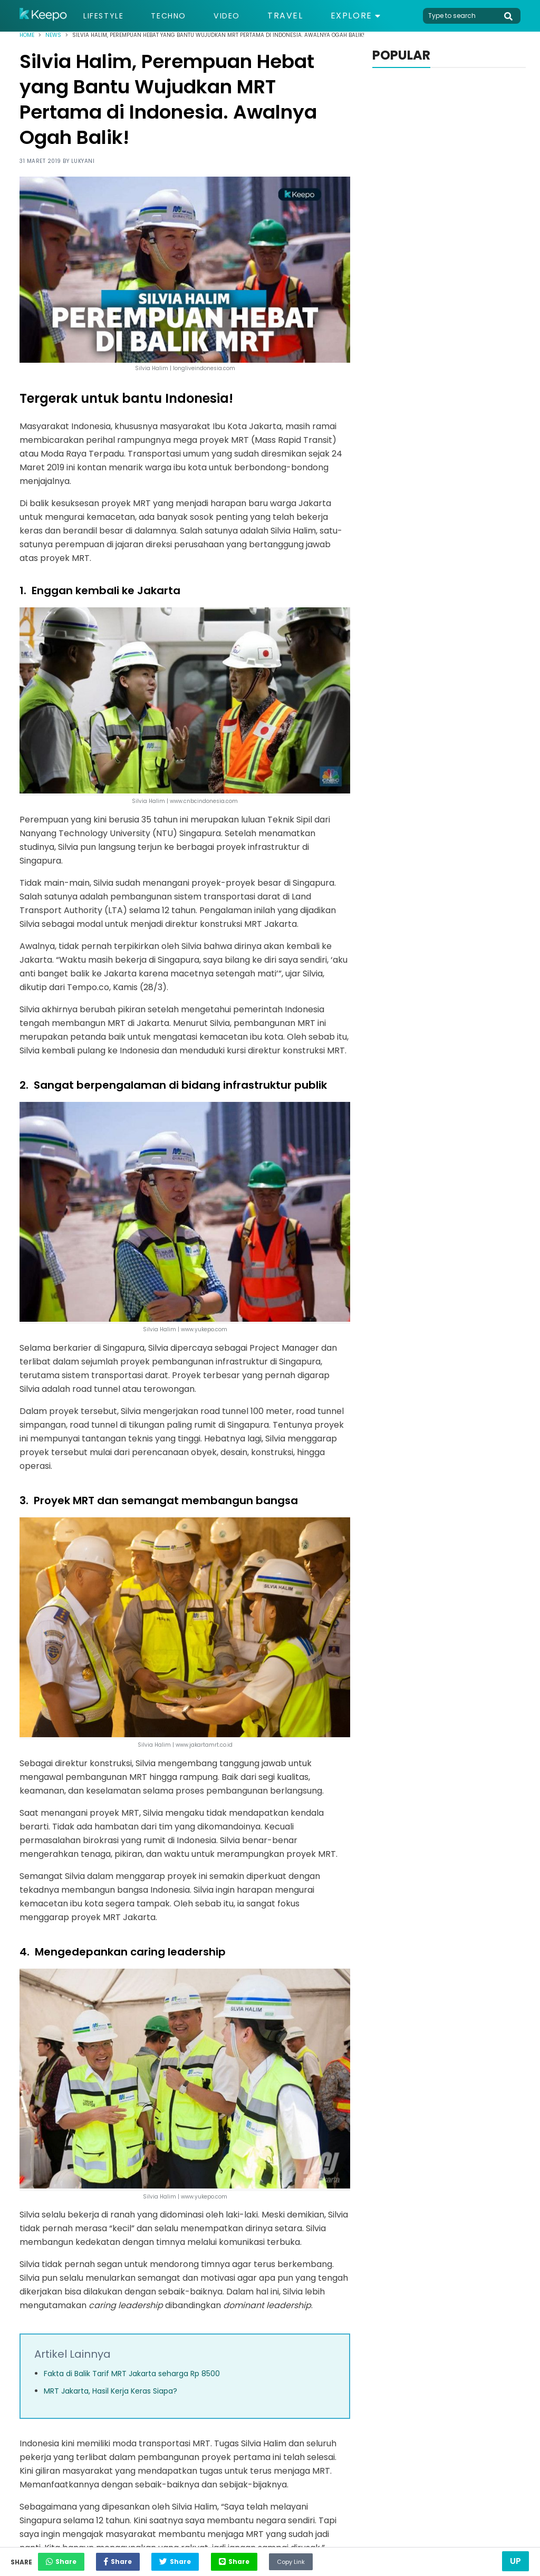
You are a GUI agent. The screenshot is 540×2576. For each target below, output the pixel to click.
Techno (177, 16)
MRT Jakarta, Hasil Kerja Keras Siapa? (110, 2391)
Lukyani (83, 161)
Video (239, 16)
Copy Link (340, 2558)
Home (27, 35)
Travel (299, 16)
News (53, 35)
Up (515, 2561)
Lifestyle (106, 16)
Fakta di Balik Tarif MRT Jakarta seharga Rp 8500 (132, 2373)
